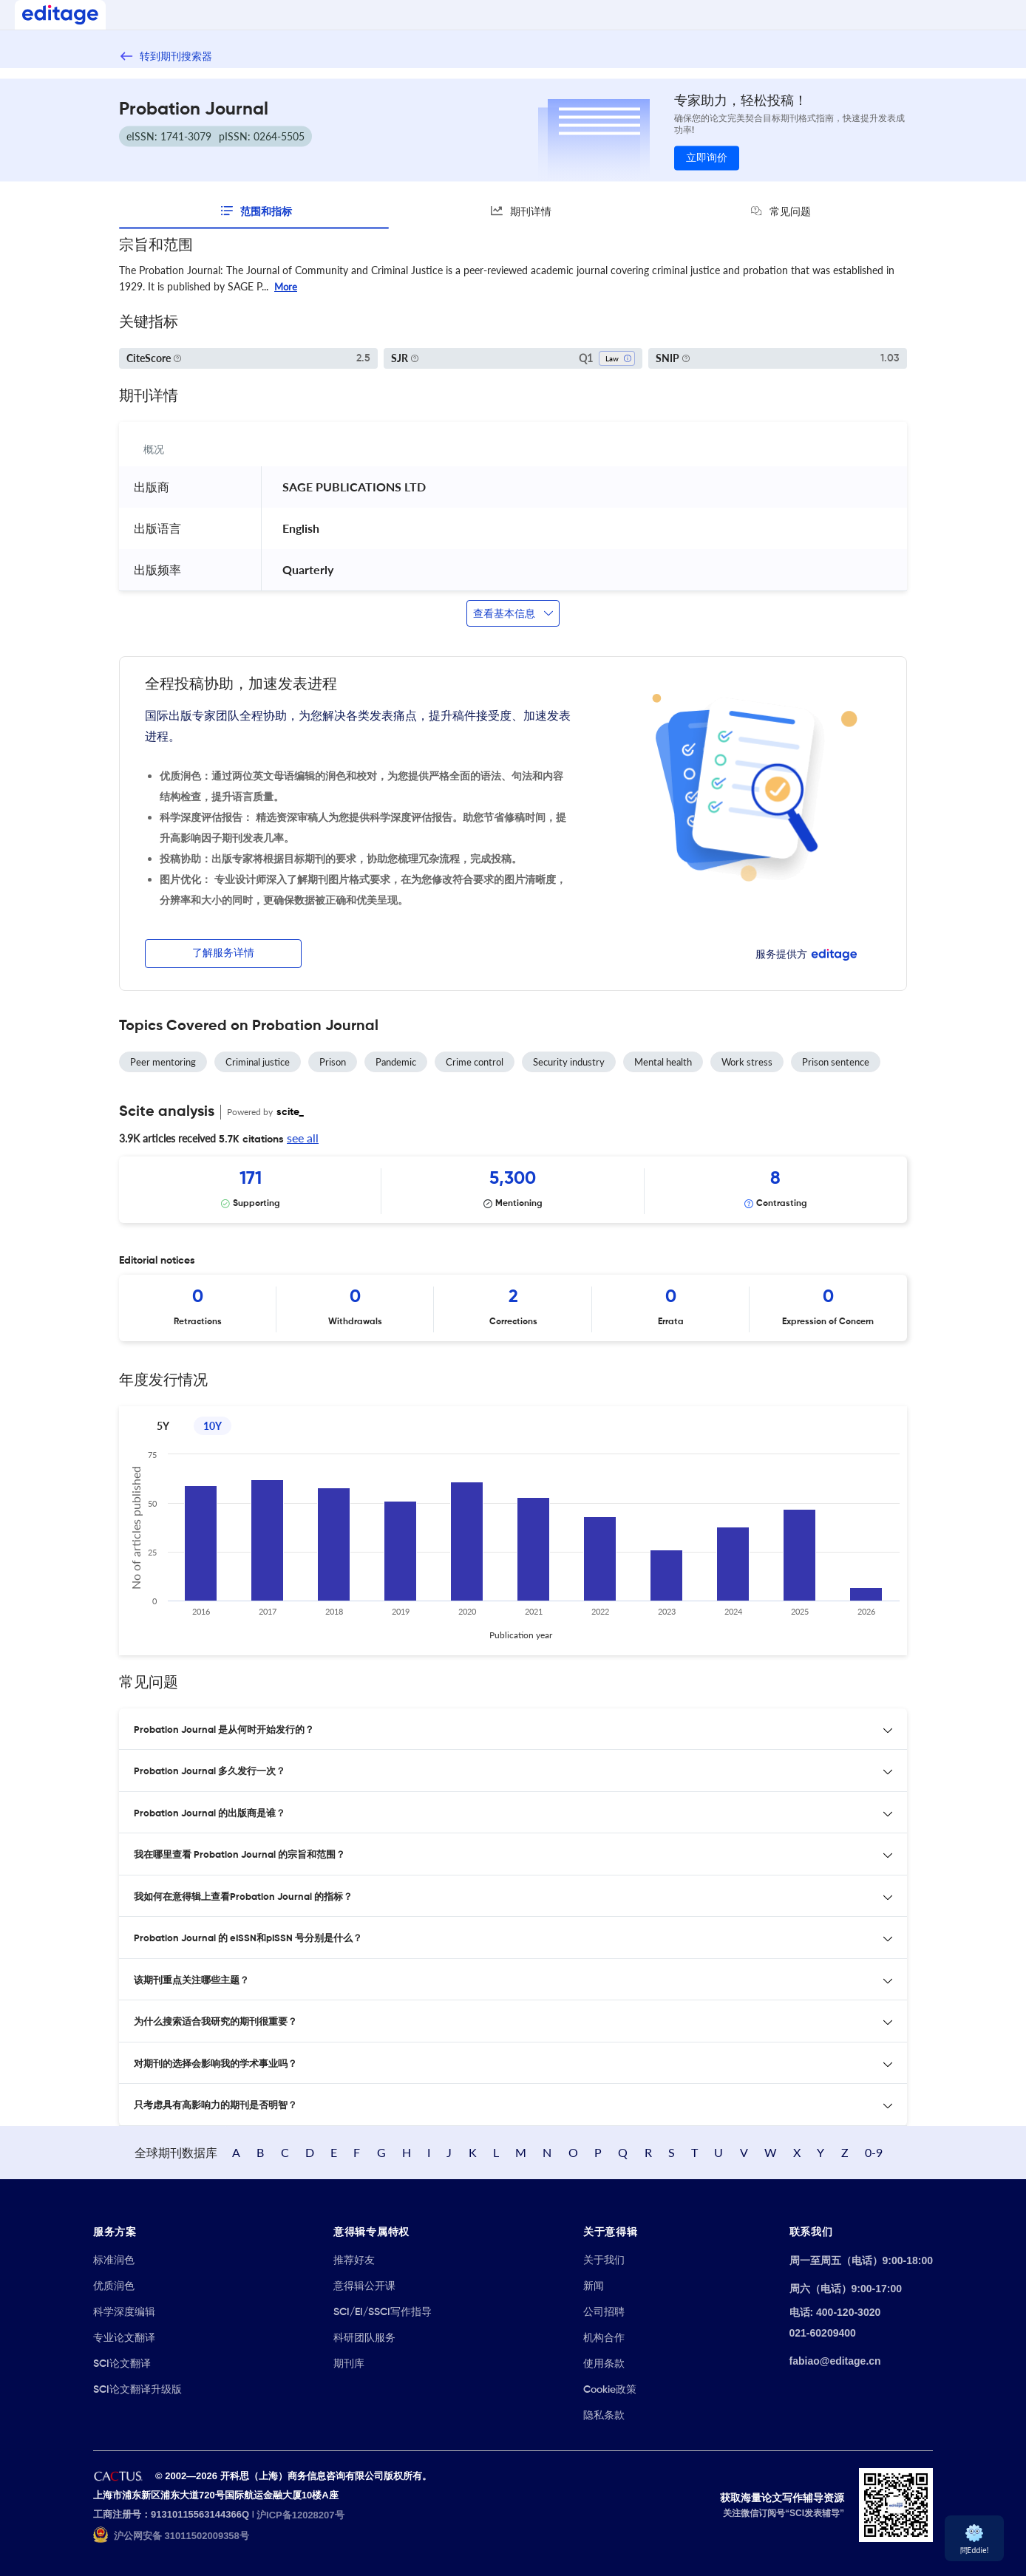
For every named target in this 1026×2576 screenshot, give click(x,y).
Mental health (663, 1062)
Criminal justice (257, 1062)
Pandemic (396, 1062)
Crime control (474, 1062)
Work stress (746, 1062)
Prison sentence (835, 1062)
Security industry (569, 1062)
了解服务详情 (223, 953)
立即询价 (706, 158)
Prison (332, 1062)
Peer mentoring (163, 1062)
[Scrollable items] (513, 1189)
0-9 (874, 2152)
